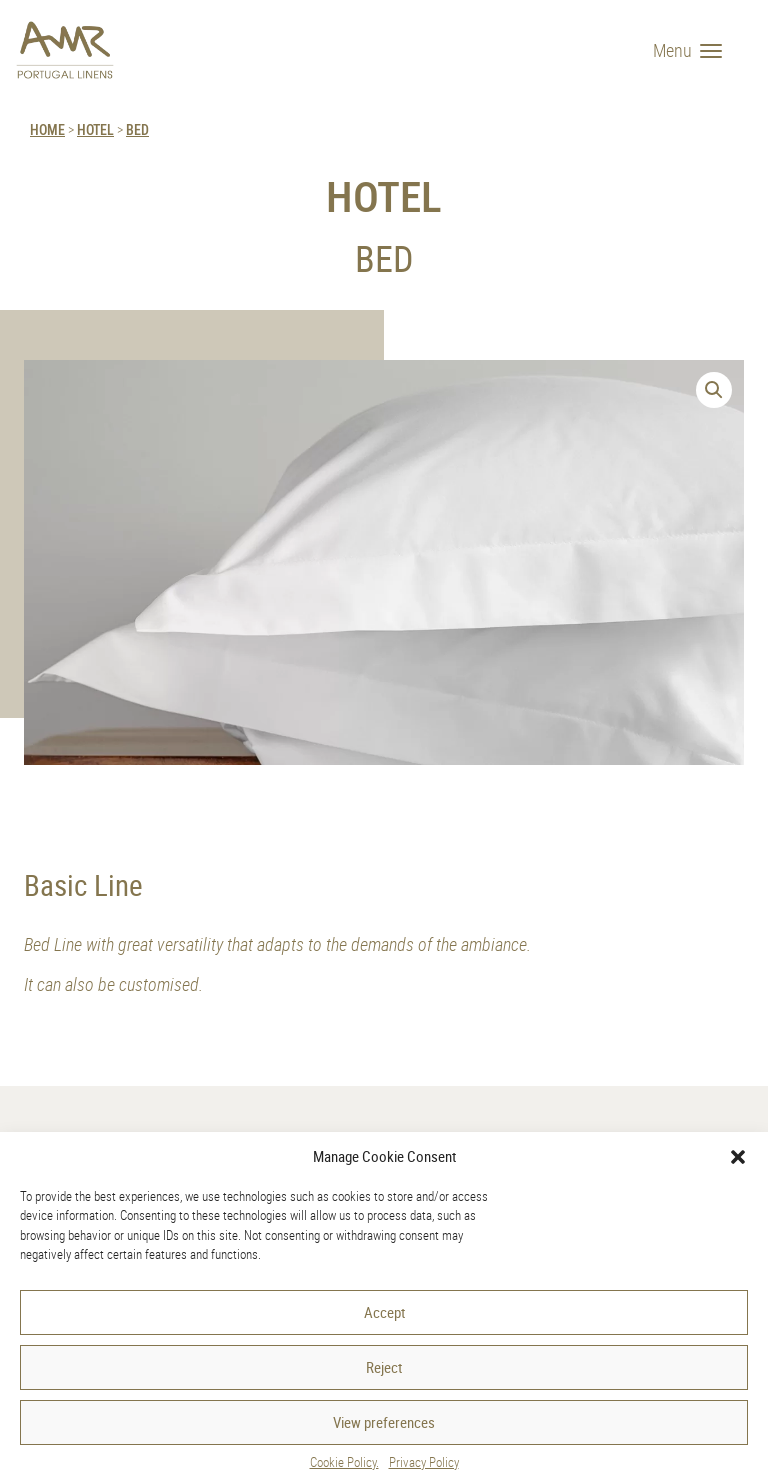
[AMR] (65, 50)
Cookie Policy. (344, 1462)
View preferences (384, 1422)
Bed (137, 129)
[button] (738, 1157)
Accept (384, 1312)
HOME (47, 129)
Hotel (95, 129)
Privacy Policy (424, 1462)
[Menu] (695, 50)
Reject (384, 1367)
